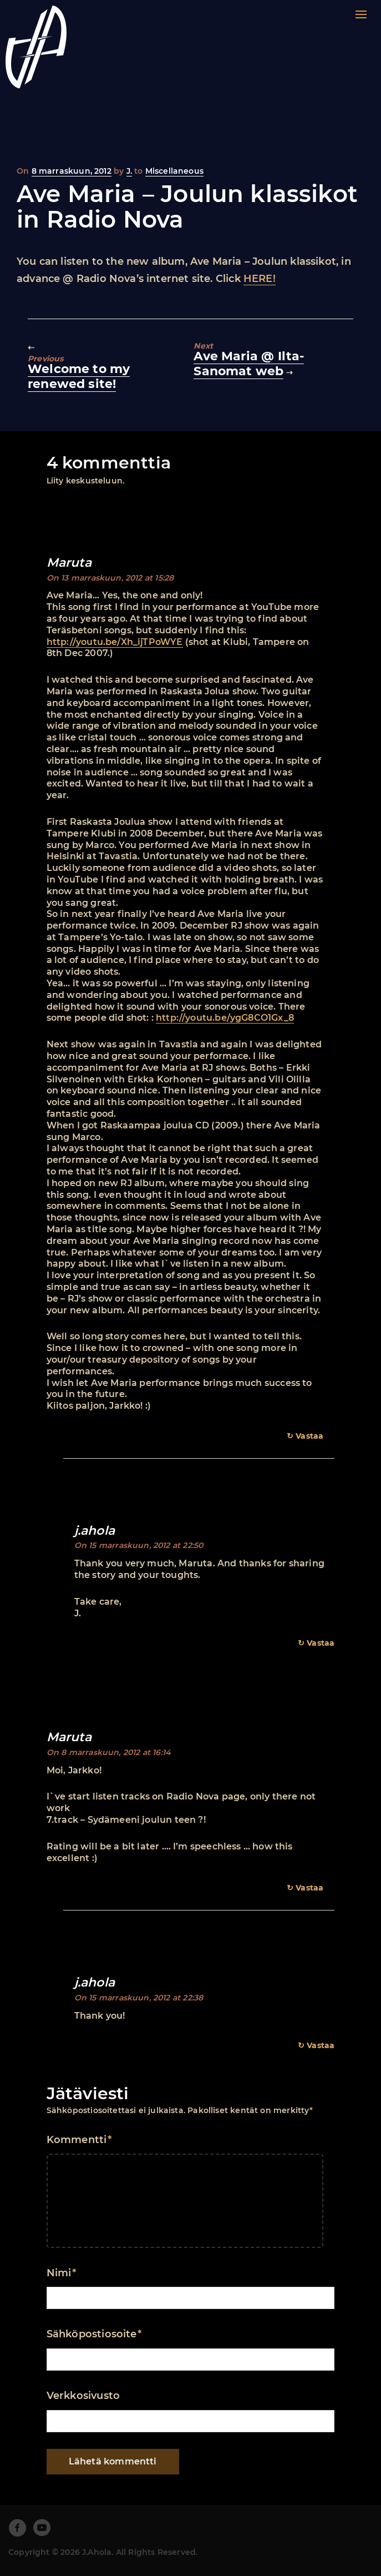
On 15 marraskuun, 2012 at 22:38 (139, 1998)
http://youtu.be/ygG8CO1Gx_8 (225, 1017)
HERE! (259, 279)
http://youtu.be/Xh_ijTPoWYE (115, 642)
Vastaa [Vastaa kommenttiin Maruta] (309, 1436)
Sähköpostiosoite (94, 2334)
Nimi (61, 2273)
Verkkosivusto (83, 2396)
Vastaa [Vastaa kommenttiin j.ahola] (320, 1643)
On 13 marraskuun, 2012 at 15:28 (110, 578)
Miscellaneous (174, 171)
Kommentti (79, 2140)
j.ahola (94, 1530)
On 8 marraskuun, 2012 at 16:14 (109, 1752)
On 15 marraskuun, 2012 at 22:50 (139, 1545)
